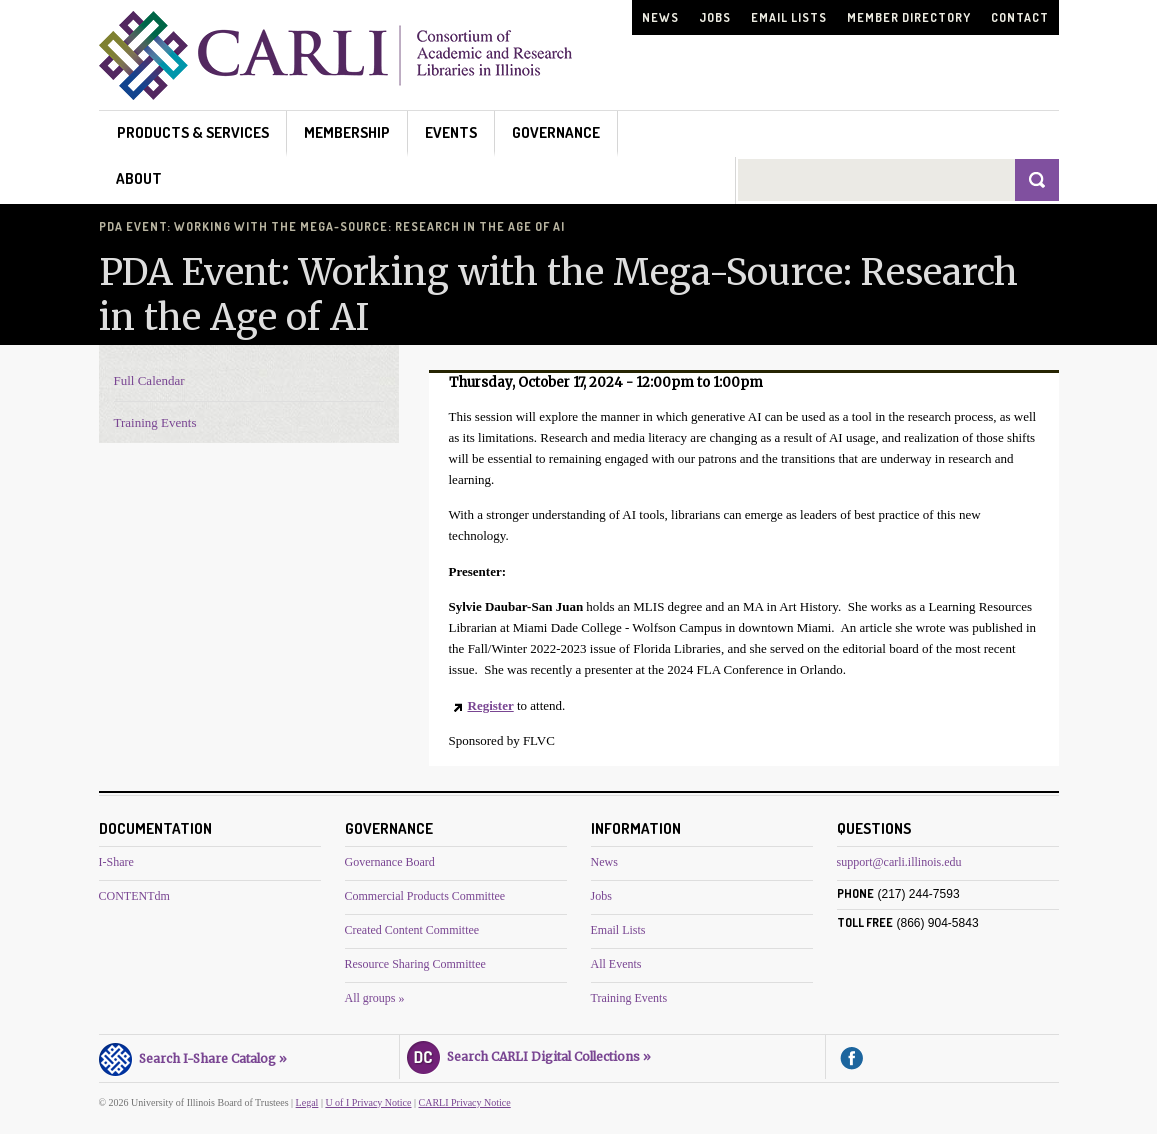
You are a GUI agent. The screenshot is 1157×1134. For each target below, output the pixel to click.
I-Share (116, 862)
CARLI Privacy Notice (465, 1102)
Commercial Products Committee (425, 896)
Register (491, 705)
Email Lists (789, 17)
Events (451, 132)
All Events (616, 964)
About (139, 178)
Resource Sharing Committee (415, 964)
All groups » (375, 998)
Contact (1020, 17)
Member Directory (909, 17)
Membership (347, 132)
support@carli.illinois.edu (899, 862)
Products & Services (193, 132)
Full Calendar (149, 380)
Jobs (715, 17)
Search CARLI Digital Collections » (529, 1054)
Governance (556, 132)
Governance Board (390, 862)
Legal (307, 1102)
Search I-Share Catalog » (193, 1056)
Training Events (155, 422)
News (660, 17)
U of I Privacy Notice (368, 1102)
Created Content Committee (412, 930)
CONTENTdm (134, 896)
